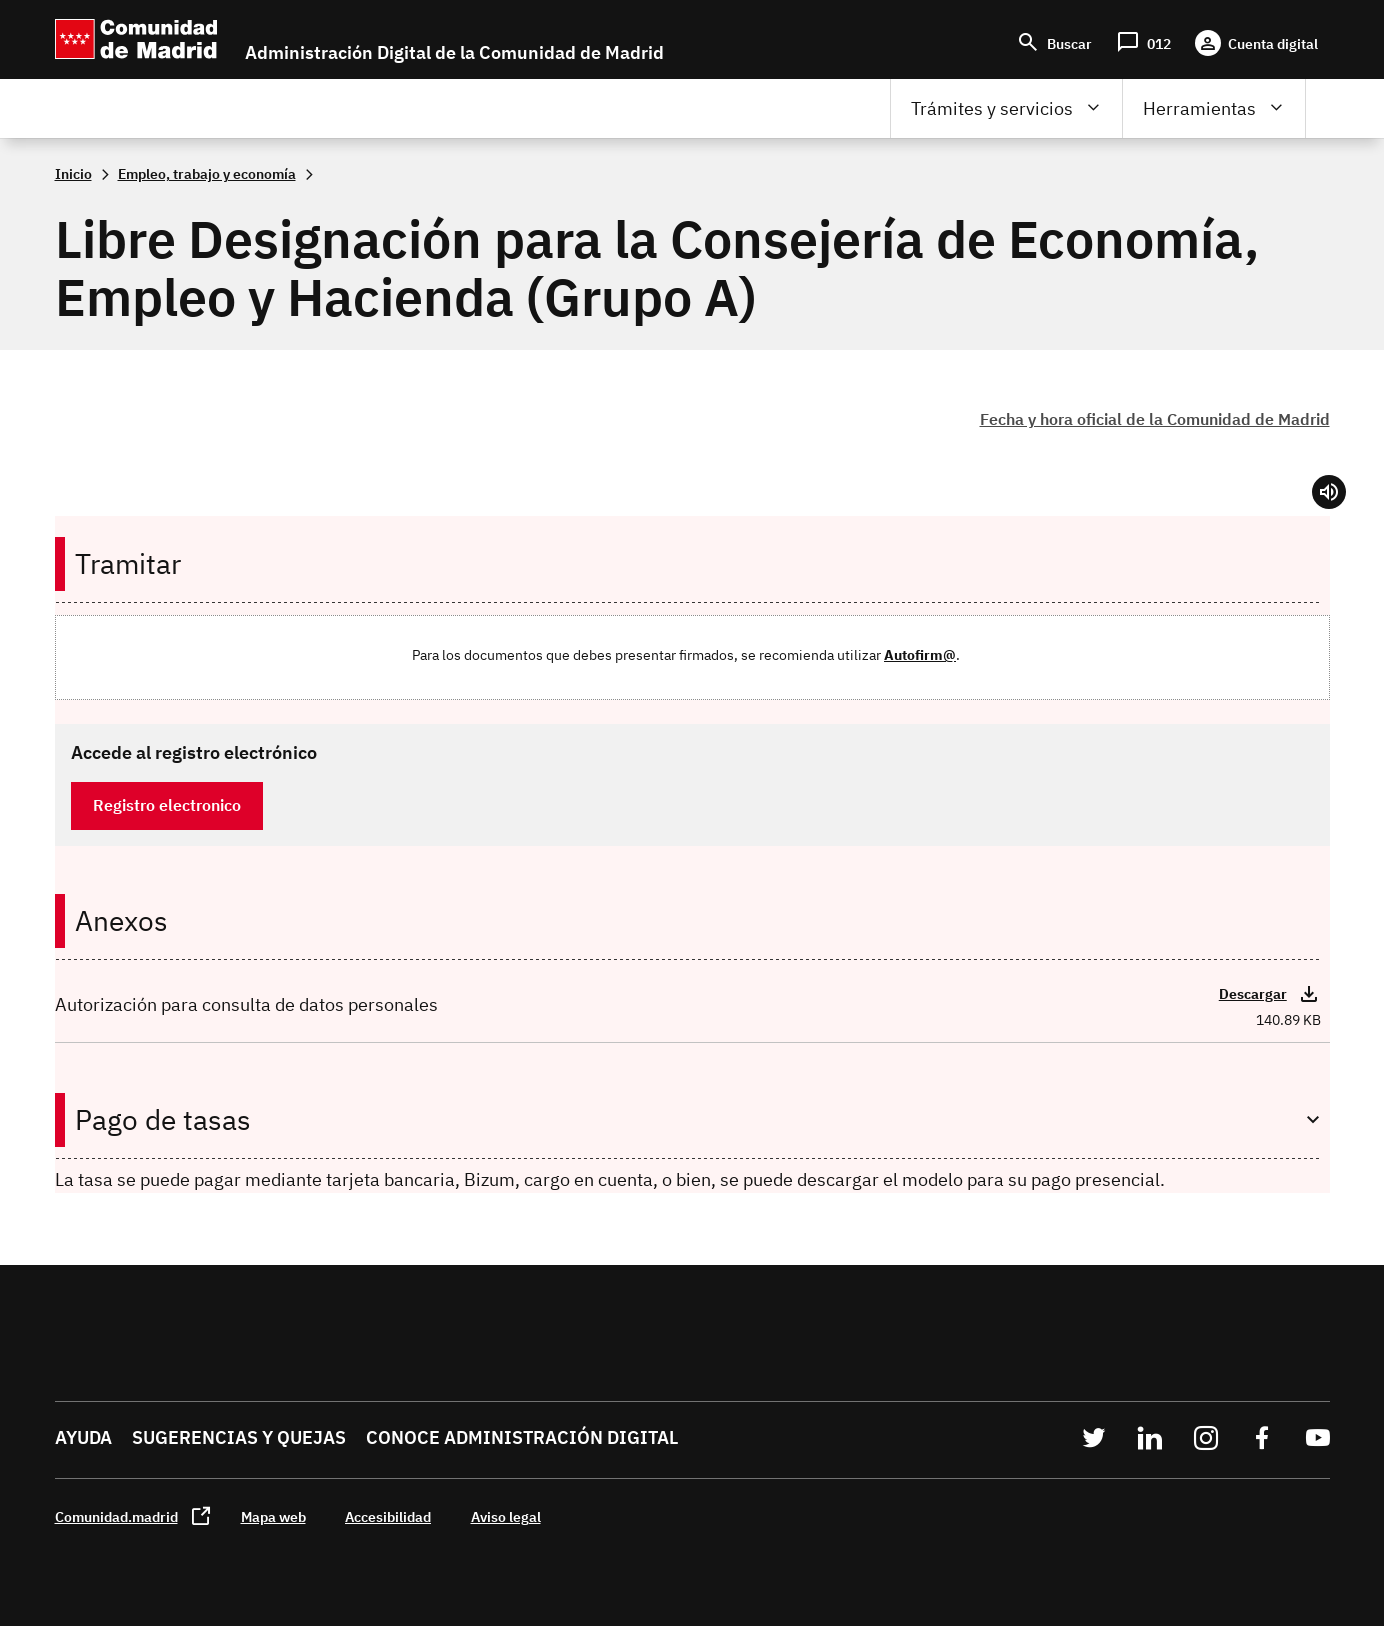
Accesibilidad (388, 1516)
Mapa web (273, 1516)
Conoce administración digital (522, 1437)
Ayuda (83, 1437)
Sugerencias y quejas (239, 1437)
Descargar (1253, 994)
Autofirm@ (920, 654)
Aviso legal (506, 1516)
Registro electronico (167, 805)
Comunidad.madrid (116, 1516)
